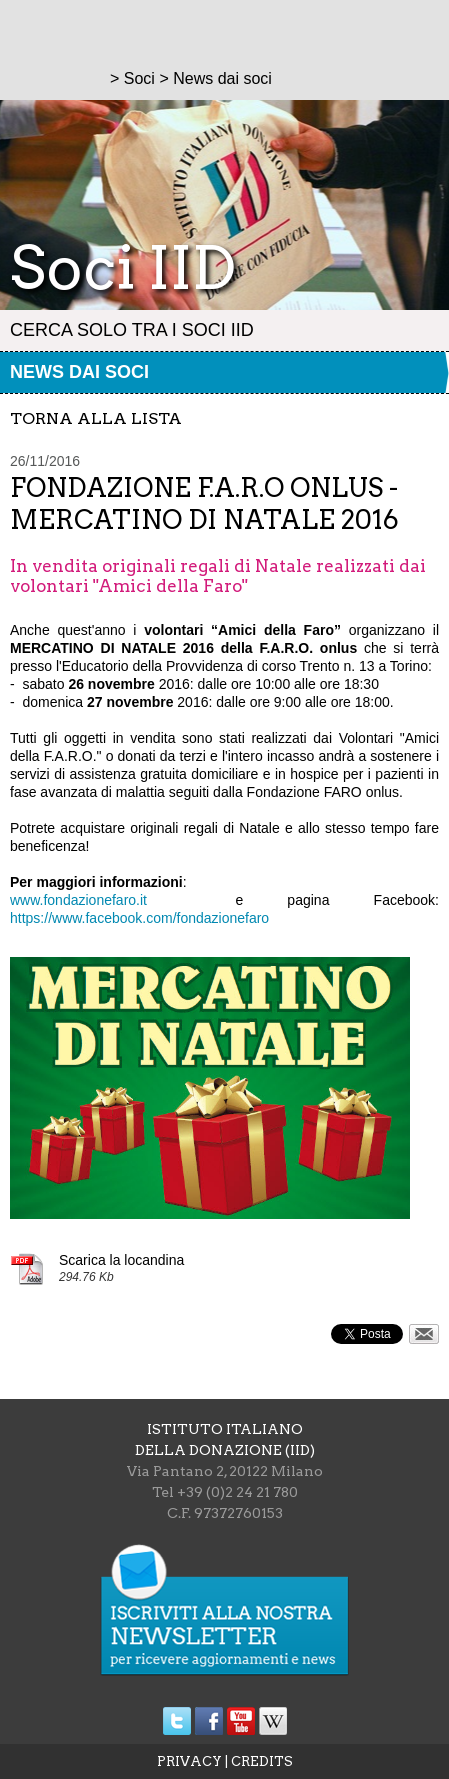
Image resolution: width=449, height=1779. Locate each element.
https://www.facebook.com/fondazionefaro (139, 918)
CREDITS (262, 1761)
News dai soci (79, 372)
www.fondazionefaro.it (78, 900)
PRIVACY (189, 1761)
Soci (139, 78)
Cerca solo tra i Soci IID (132, 330)
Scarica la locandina (121, 1260)
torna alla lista (96, 418)
